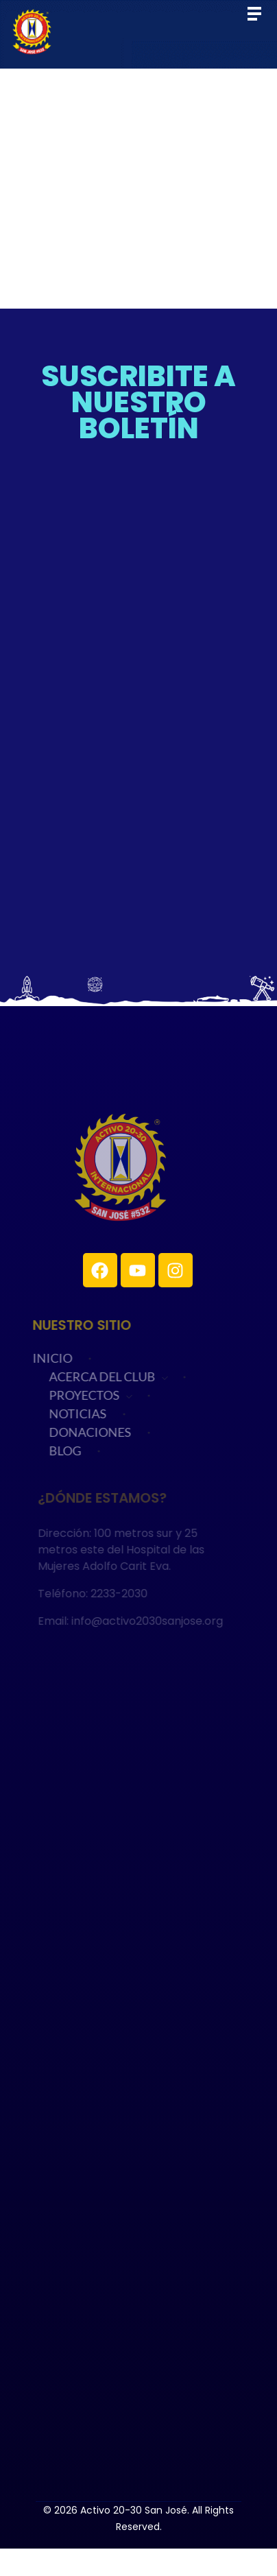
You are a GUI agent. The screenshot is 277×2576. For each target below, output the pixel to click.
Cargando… (138, 696)
